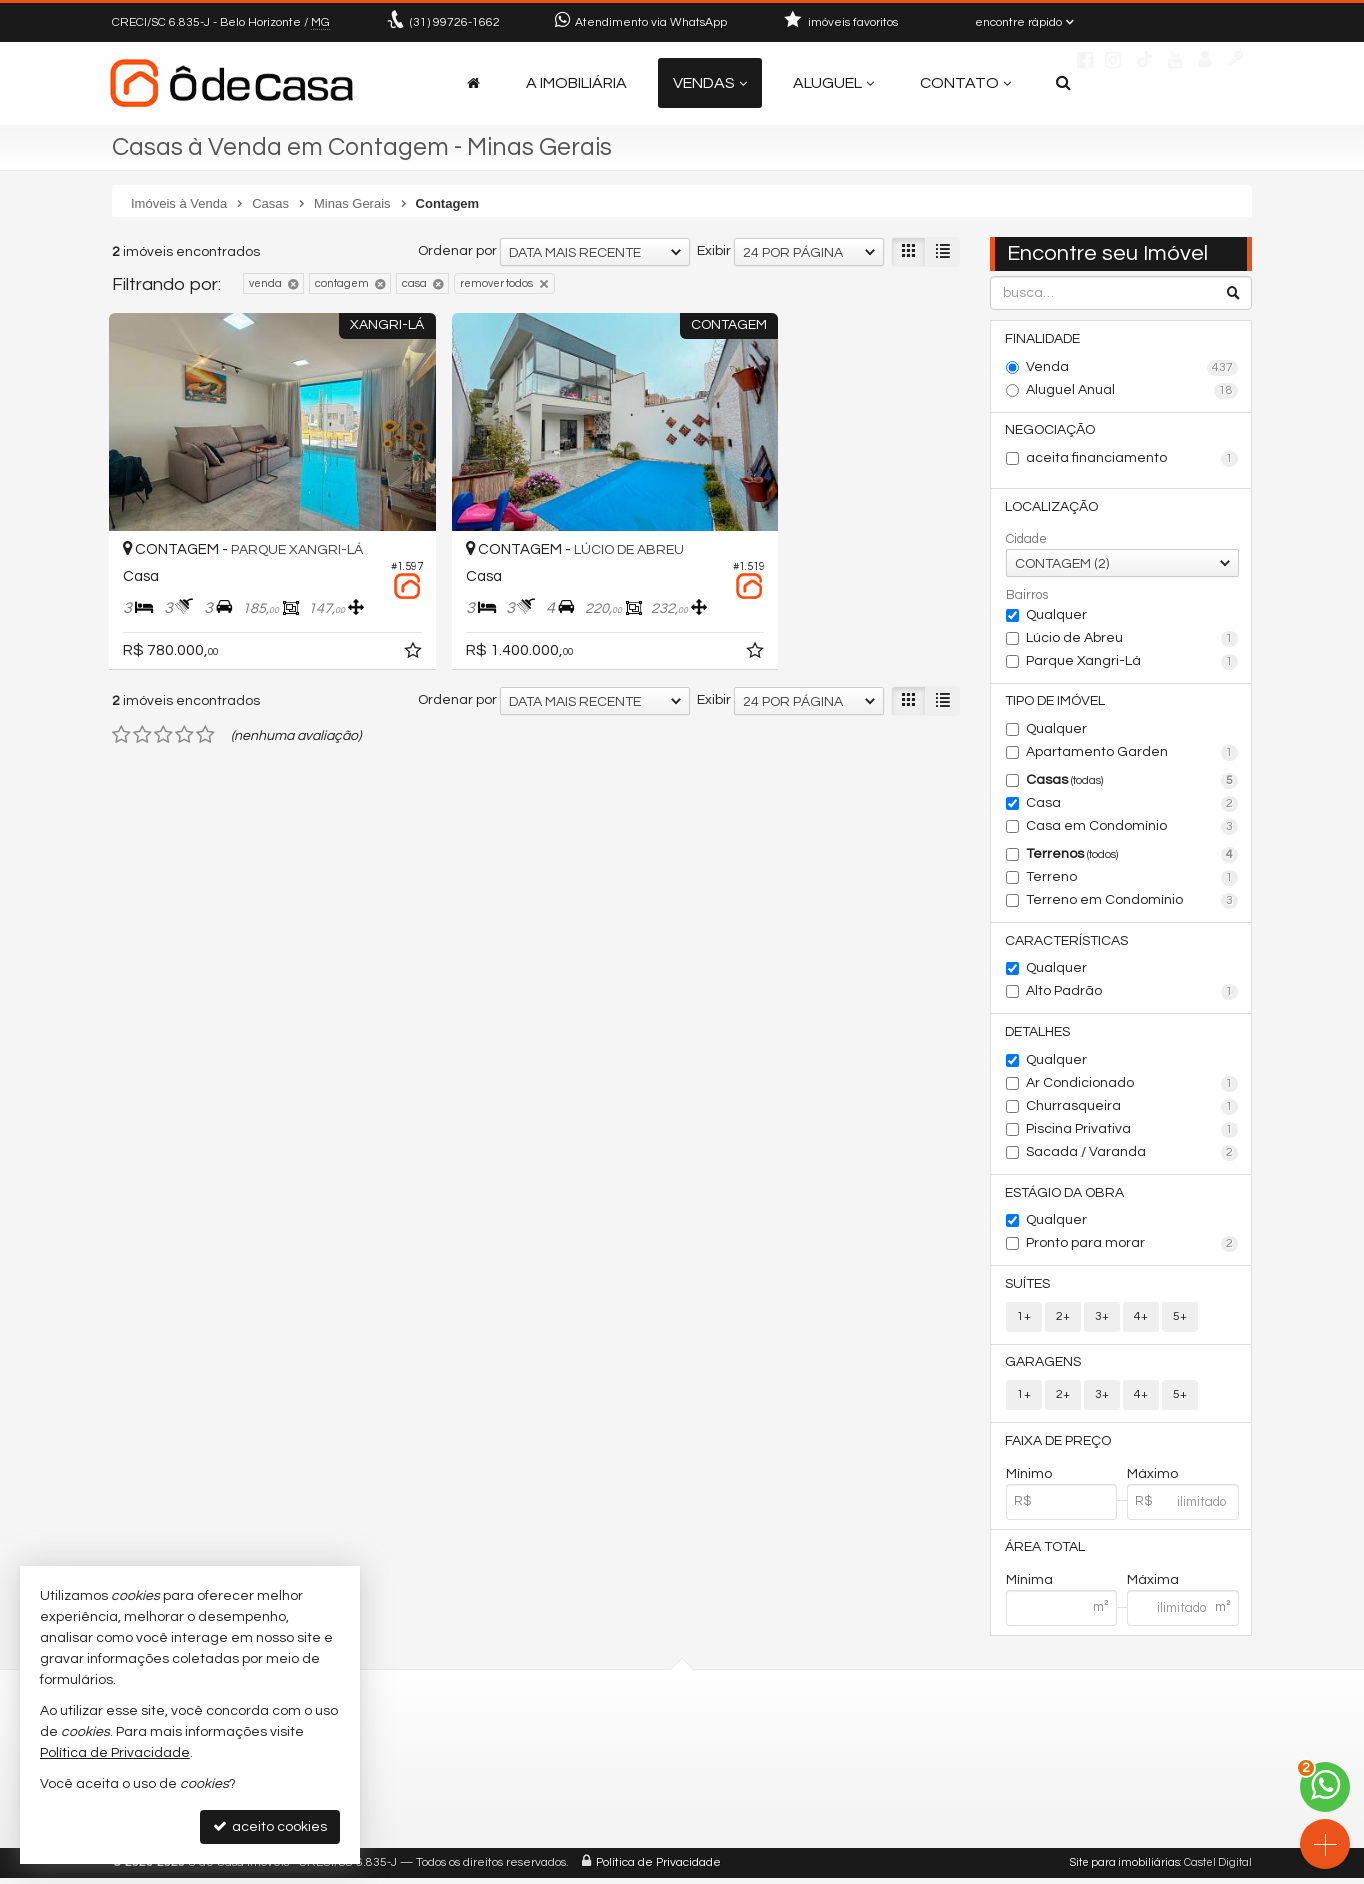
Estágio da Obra (1065, 1196)
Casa (1132, 806)
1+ (1024, 1320)
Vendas (710, 83)
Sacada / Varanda (1132, 1156)
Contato (965, 83)
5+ (1180, 1320)
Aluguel (833, 83)
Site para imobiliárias (1125, 1868)
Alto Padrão (1132, 995)
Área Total (1046, 1553)
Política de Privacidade (658, 1868)
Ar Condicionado (1132, 1087)
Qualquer (1056, 616)
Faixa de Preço (1059, 1446)
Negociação (1051, 431)
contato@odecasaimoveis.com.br (634, 1791)
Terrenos (1132, 857)
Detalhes (1038, 1035)
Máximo (1152, 1479)
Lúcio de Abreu (1132, 640)
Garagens (1044, 1367)
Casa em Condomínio (1132, 829)
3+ (1102, 1320)
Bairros (1027, 596)
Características (1067, 943)
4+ (1141, 1320)
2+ (1063, 1320)
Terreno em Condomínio (1132, 903)
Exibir (714, 251)
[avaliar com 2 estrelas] (142, 700)
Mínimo (1029, 1479)
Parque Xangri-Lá (1132, 663)
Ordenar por (457, 251)
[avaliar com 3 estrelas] (163, 700)
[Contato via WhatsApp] (1325, 1787)
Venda (1132, 368)
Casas (1132, 783)
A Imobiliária (576, 83)
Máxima (1153, 1586)
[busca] (1063, 83)
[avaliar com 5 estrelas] (205, 700)
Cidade (1026, 540)
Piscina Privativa (1132, 1133)
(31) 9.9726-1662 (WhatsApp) (616, 1767)
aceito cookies (270, 1826)
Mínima (1029, 1586)
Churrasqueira (1132, 1110)
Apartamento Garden (1132, 755)
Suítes (1028, 1288)
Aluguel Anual (1132, 391)
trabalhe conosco (580, 1815)
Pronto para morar (1132, 1248)
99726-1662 (455, 22)
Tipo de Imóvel (1056, 703)
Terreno (1132, 880)
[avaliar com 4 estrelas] (184, 700)
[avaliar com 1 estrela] (121, 700)
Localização (1052, 508)
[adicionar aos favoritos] (362, 619)
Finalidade (1043, 339)
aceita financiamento (1132, 460)
